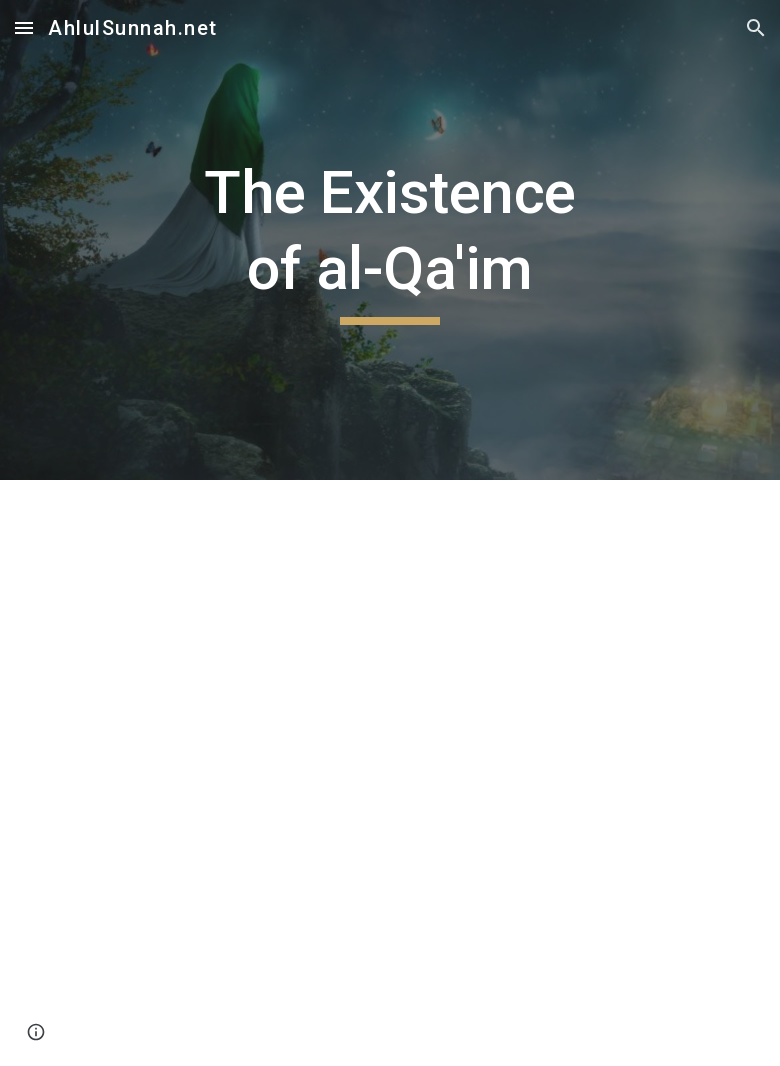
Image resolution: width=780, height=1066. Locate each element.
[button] (24, 27)
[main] (390, 239)
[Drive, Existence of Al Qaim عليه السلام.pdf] (390, 773)
